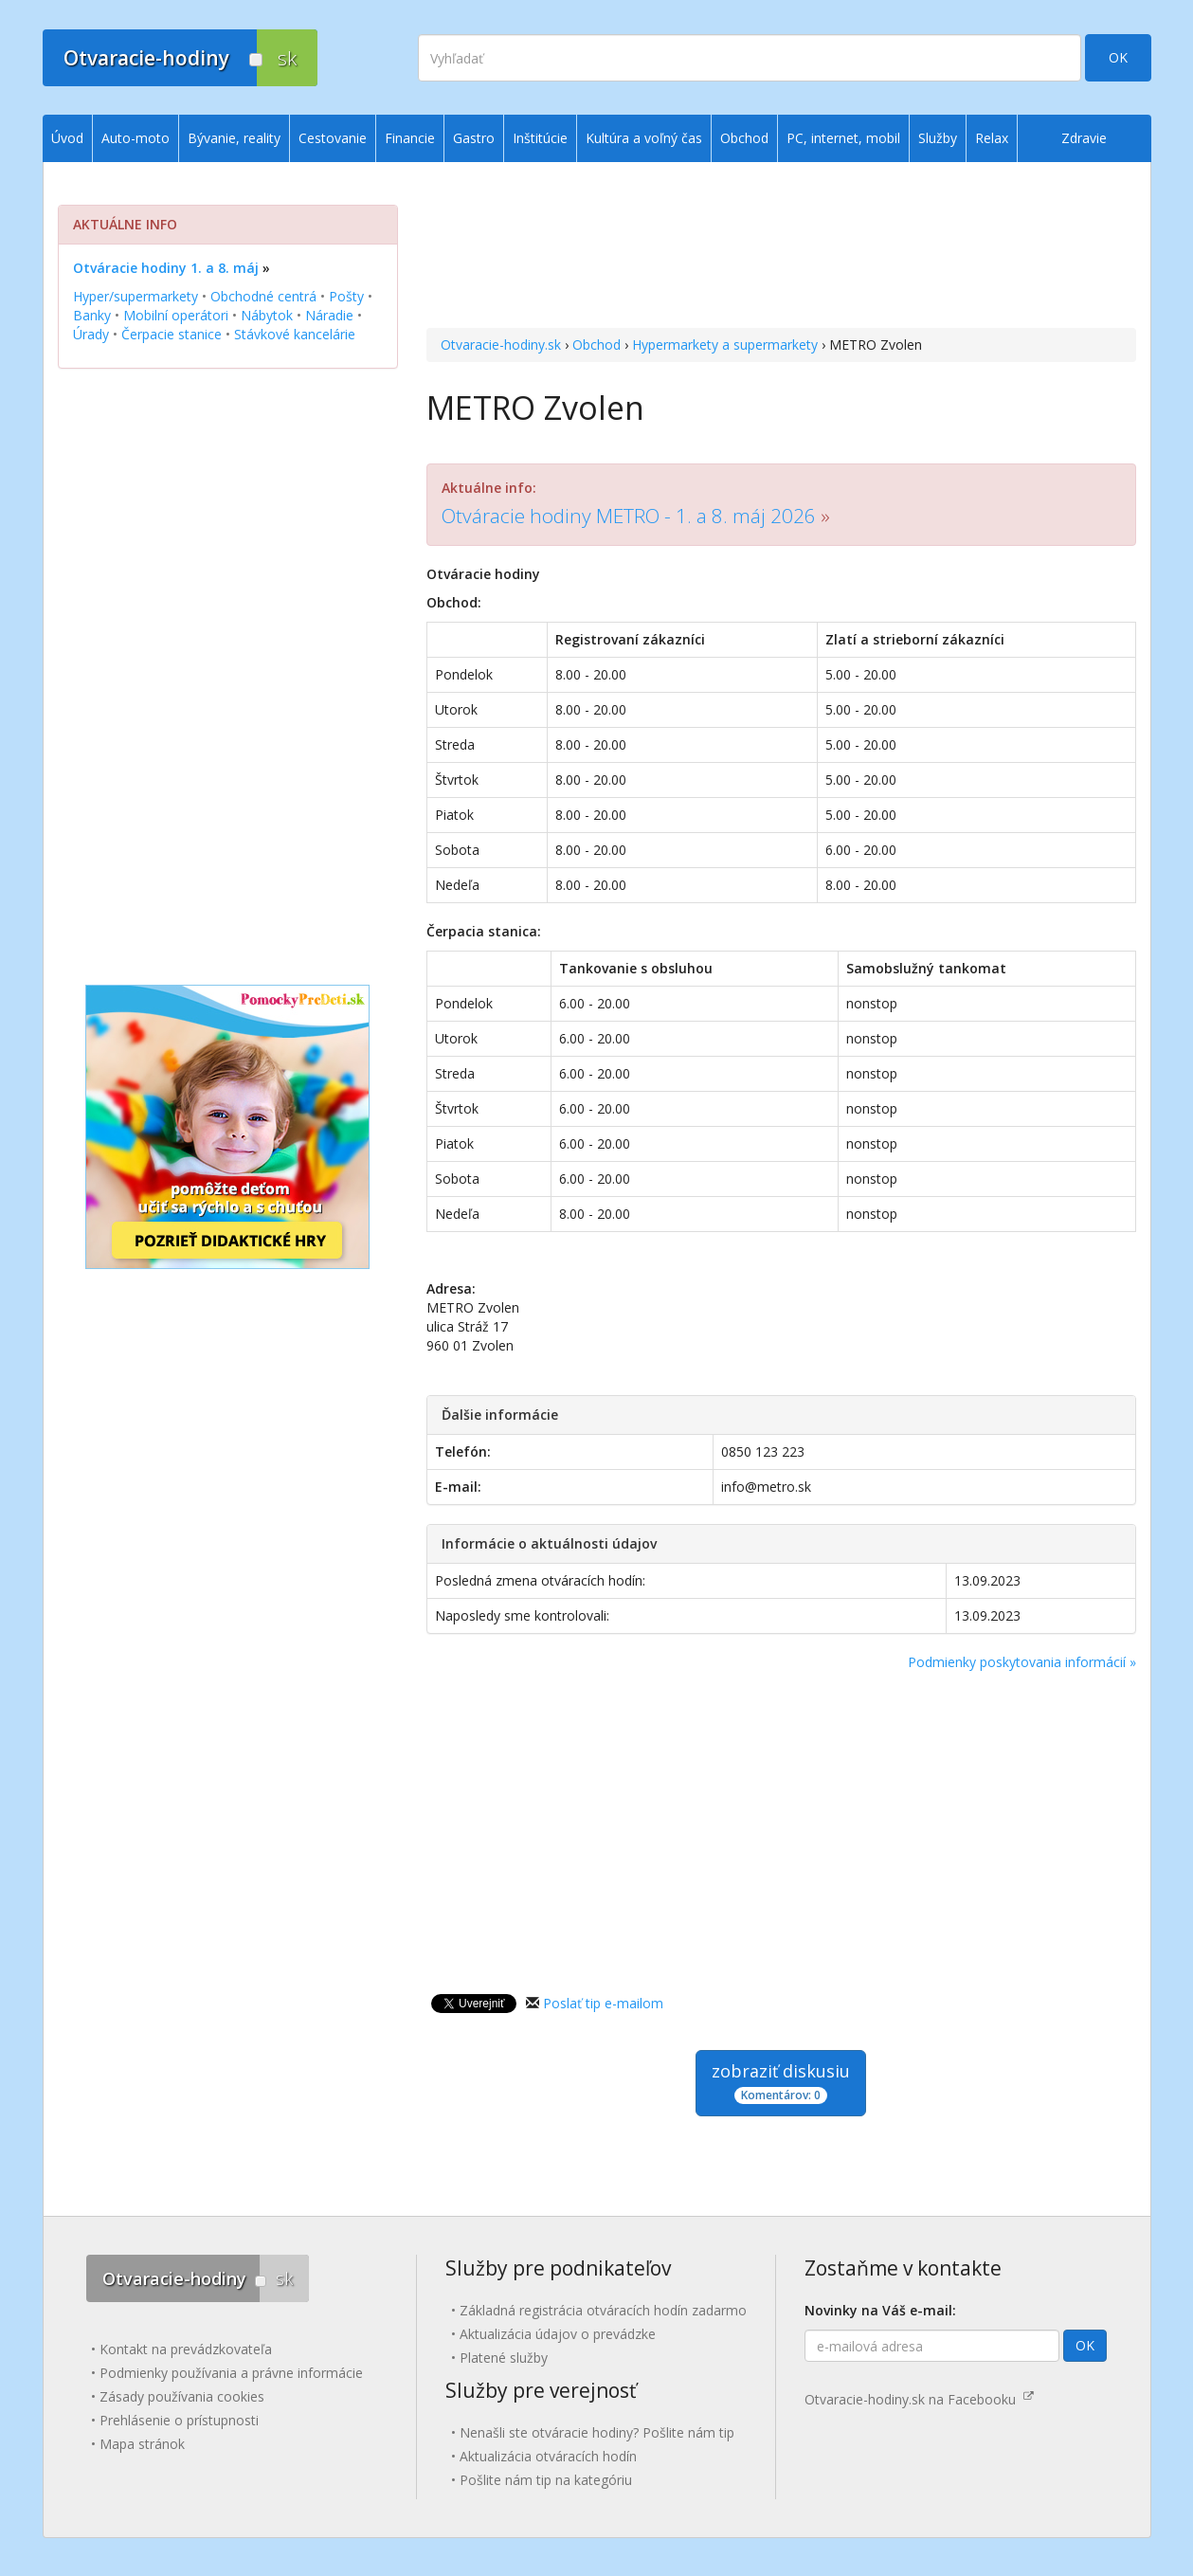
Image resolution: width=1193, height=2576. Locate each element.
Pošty (346, 296)
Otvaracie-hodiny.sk (501, 345)
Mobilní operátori (175, 315)
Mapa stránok (142, 2444)
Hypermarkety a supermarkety (725, 345)
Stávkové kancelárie (294, 334)
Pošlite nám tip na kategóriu (546, 2480)
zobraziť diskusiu (781, 2081)
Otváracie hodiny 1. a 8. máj (166, 268)
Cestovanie (332, 138)
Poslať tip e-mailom (603, 2003)
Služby (937, 138)
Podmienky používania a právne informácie (231, 2373)
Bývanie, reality (234, 138)
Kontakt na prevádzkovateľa (185, 2349)
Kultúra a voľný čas (644, 138)
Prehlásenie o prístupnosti (179, 2420)
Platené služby (504, 2358)
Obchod (596, 345)
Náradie (329, 315)
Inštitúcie (540, 138)
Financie (410, 138)
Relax (991, 138)
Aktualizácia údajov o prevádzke (558, 2334)
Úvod (67, 138)
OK (1118, 57)
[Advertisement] (781, 247)
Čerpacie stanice (171, 334)
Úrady (91, 334)
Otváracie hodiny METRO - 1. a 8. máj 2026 (629, 515)
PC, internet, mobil (843, 138)
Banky (92, 315)
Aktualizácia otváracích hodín (548, 2456)
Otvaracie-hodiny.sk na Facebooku (919, 2399)
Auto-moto (135, 138)
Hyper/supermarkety (135, 296)
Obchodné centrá (263, 296)
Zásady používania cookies (181, 2396)
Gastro (474, 138)
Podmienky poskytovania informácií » (1022, 1662)
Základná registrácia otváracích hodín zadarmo (603, 2310)
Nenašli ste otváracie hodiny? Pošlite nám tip (597, 2432)
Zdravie (1084, 138)
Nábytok (267, 315)
